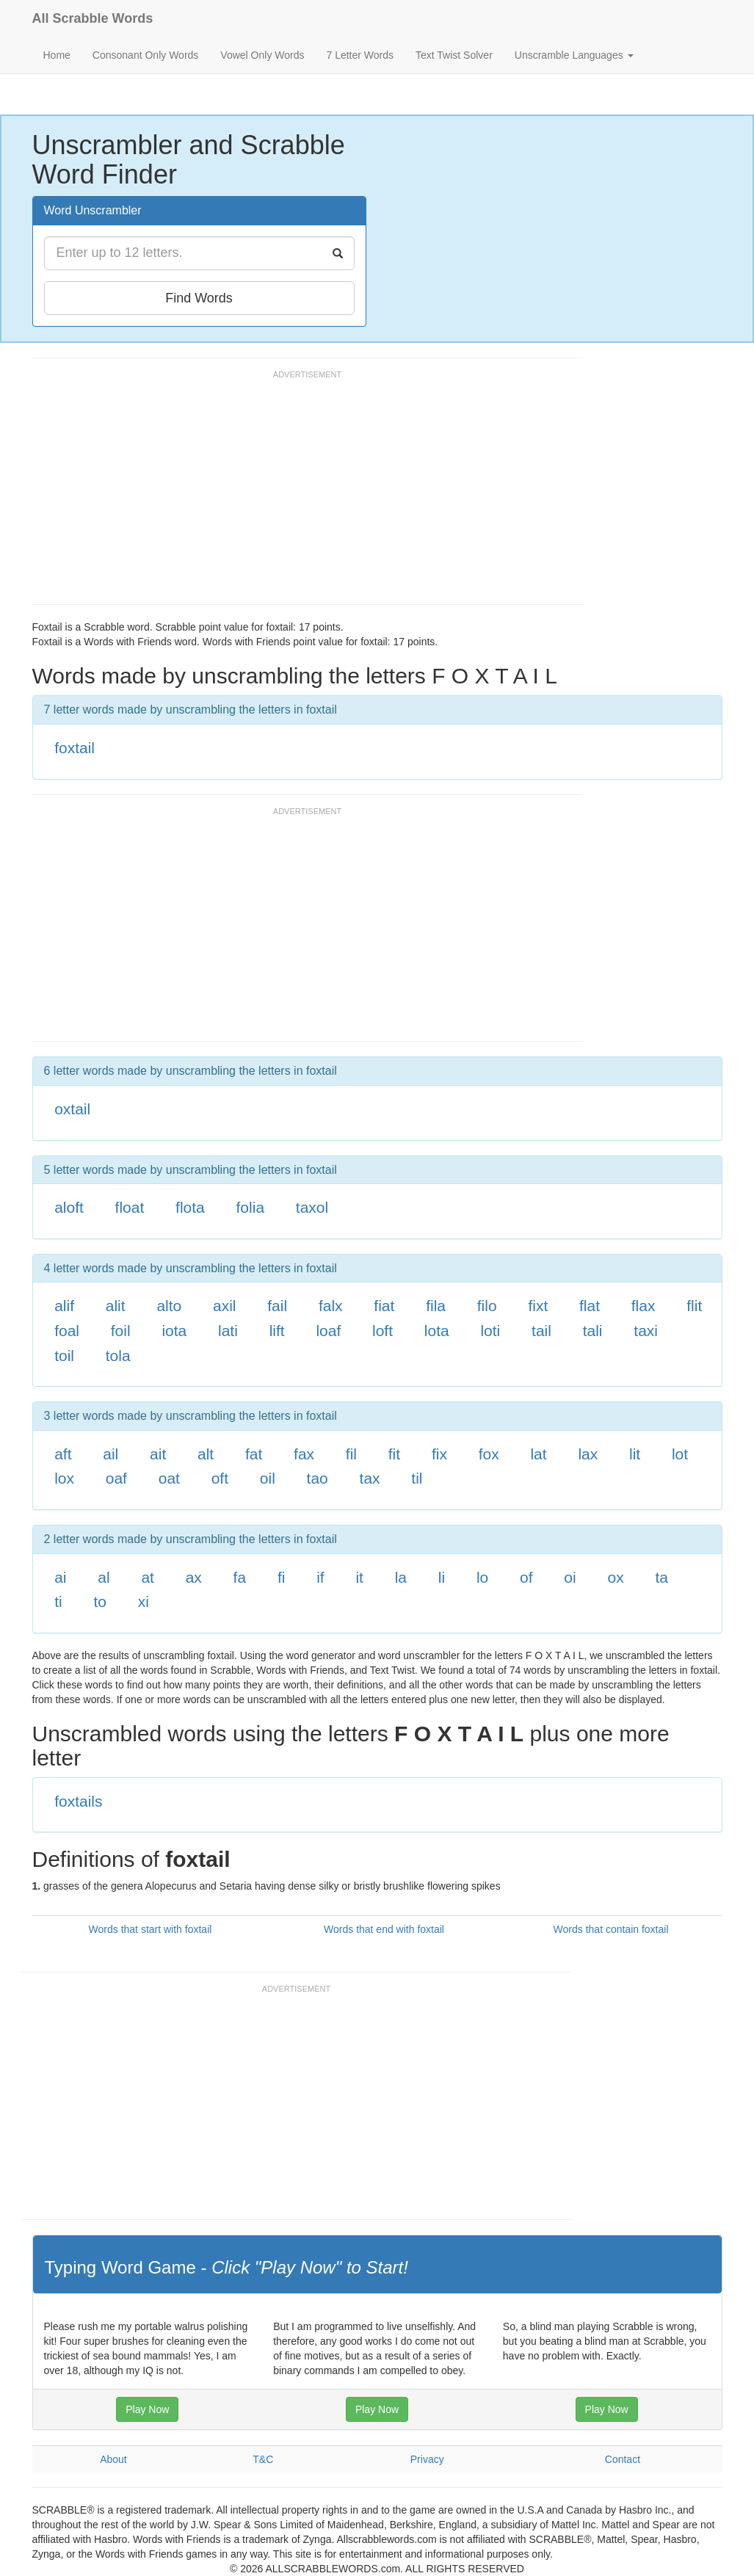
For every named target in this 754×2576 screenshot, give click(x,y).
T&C (263, 2459)
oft (219, 1478)
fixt (538, 1305)
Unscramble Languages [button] (574, 55)
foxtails (78, 1801)
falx (331, 1305)
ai (60, 1577)
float (130, 1207)
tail (541, 1330)
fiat (384, 1305)
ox (615, 1577)
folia (250, 1207)
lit (634, 1453)
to (99, 1601)
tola (118, 1355)
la (401, 1577)
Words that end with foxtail (384, 1929)
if (320, 1577)
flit (694, 1305)
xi (143, 1601)
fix (439, 1453)
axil (224, 1305)
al (103, 1577)
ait (158, 1453)
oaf (116, 1478)
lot (680, 1453)
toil (64, 1355)
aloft (69, 1207)
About (113, 2459)
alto (168, 1305)
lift (277, 1330)
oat (169, 1478)
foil (121, 1330)
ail (110, 1453)
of (526, 1577)
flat (589, 1305)
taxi (646, 1330)
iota (174, 1330)
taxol (312, 1207)
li (441, 1577)
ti (58, 1601)
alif (64, 1305)
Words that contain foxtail (611, 1929)
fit (394, 1453)
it (359, 1577)
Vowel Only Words (262, 55)
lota (436, 1330)
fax (304, 1453)
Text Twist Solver (454, 55)
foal (66, 1330)
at (147, 1577)
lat (538, 1453)
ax (194, 1577)
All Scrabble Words (92, 18)
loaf (328, 1330)
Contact (622, 2459)
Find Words (199, 298)
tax (370, 1478)
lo (482, 1577)
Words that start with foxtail (150, 1929)
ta (661, 1577)
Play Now (147, 2409)
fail (277, 1305)
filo (487, 1305)
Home (56, 55)
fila (436, 1305)
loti (490, 1330)
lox (64, 1478)
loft (382, 1330)
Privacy (427, 2459)
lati (228, 1330)
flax (643, 1305)
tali (593, 1330)
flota (190, 1207)
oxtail (72, 1108)
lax (588, 1453)
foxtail (74, 747)
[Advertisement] (299, 494)
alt (205, 1453)
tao (317, 1478)
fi (282, 1577)
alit (116, 1305)
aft (62, 1453)
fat (253, 1453)
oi (570, 1577)
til (416, 1478)
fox (489, 1453)
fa (240, 1577)
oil (267, 1478)
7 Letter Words (360, 55)
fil (351, 1453)
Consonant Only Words (145, 55)
